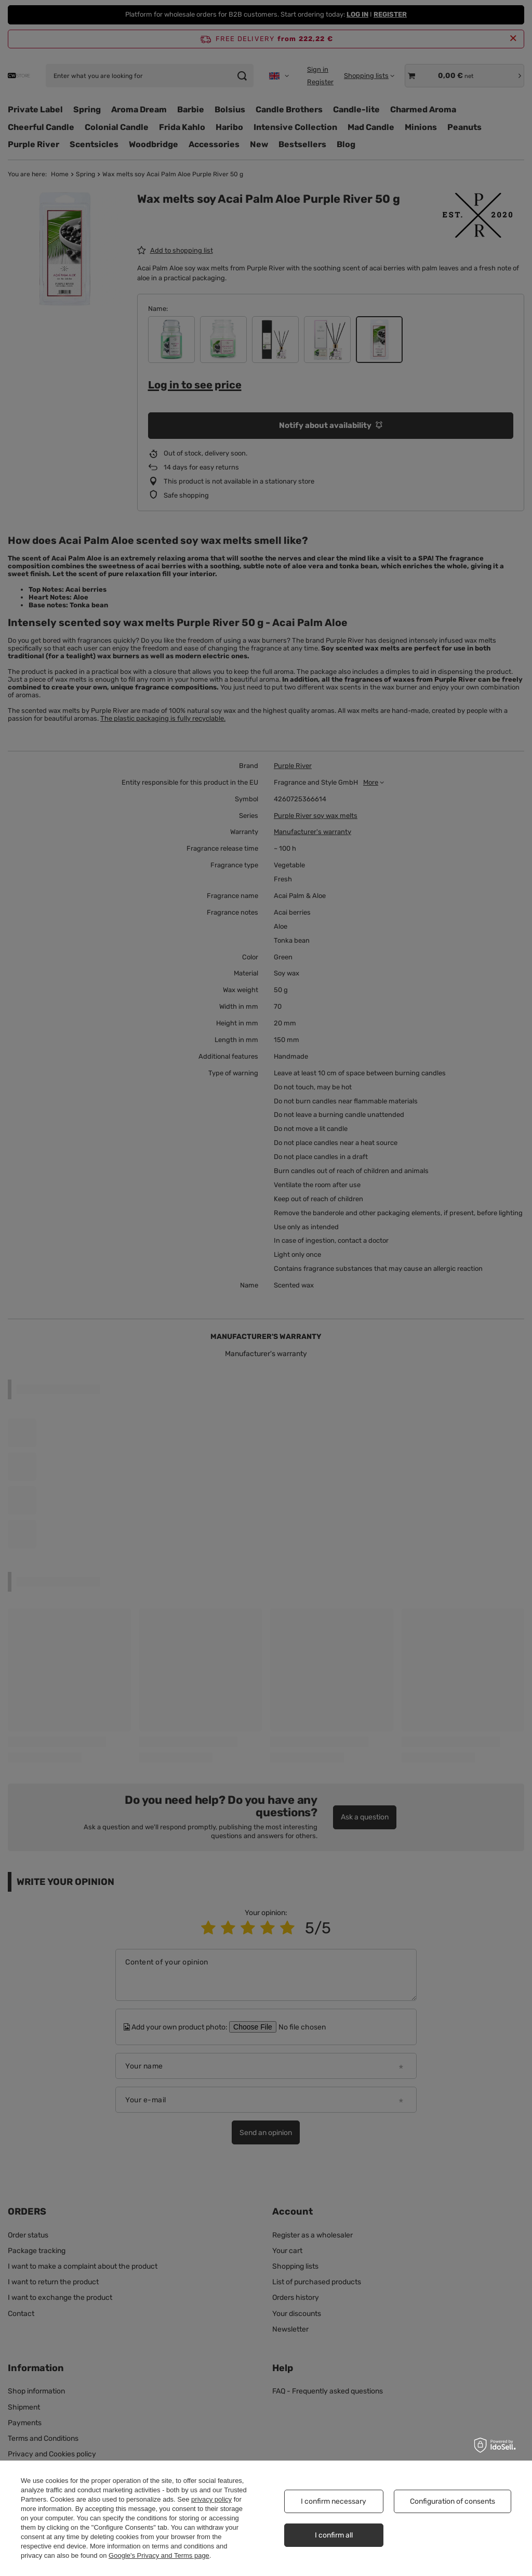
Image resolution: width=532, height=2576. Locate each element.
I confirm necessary (333, 2501)
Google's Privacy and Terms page (159, 2555)
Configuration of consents (452, 2501)
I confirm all (334, 2535)
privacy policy (211, 2499)
